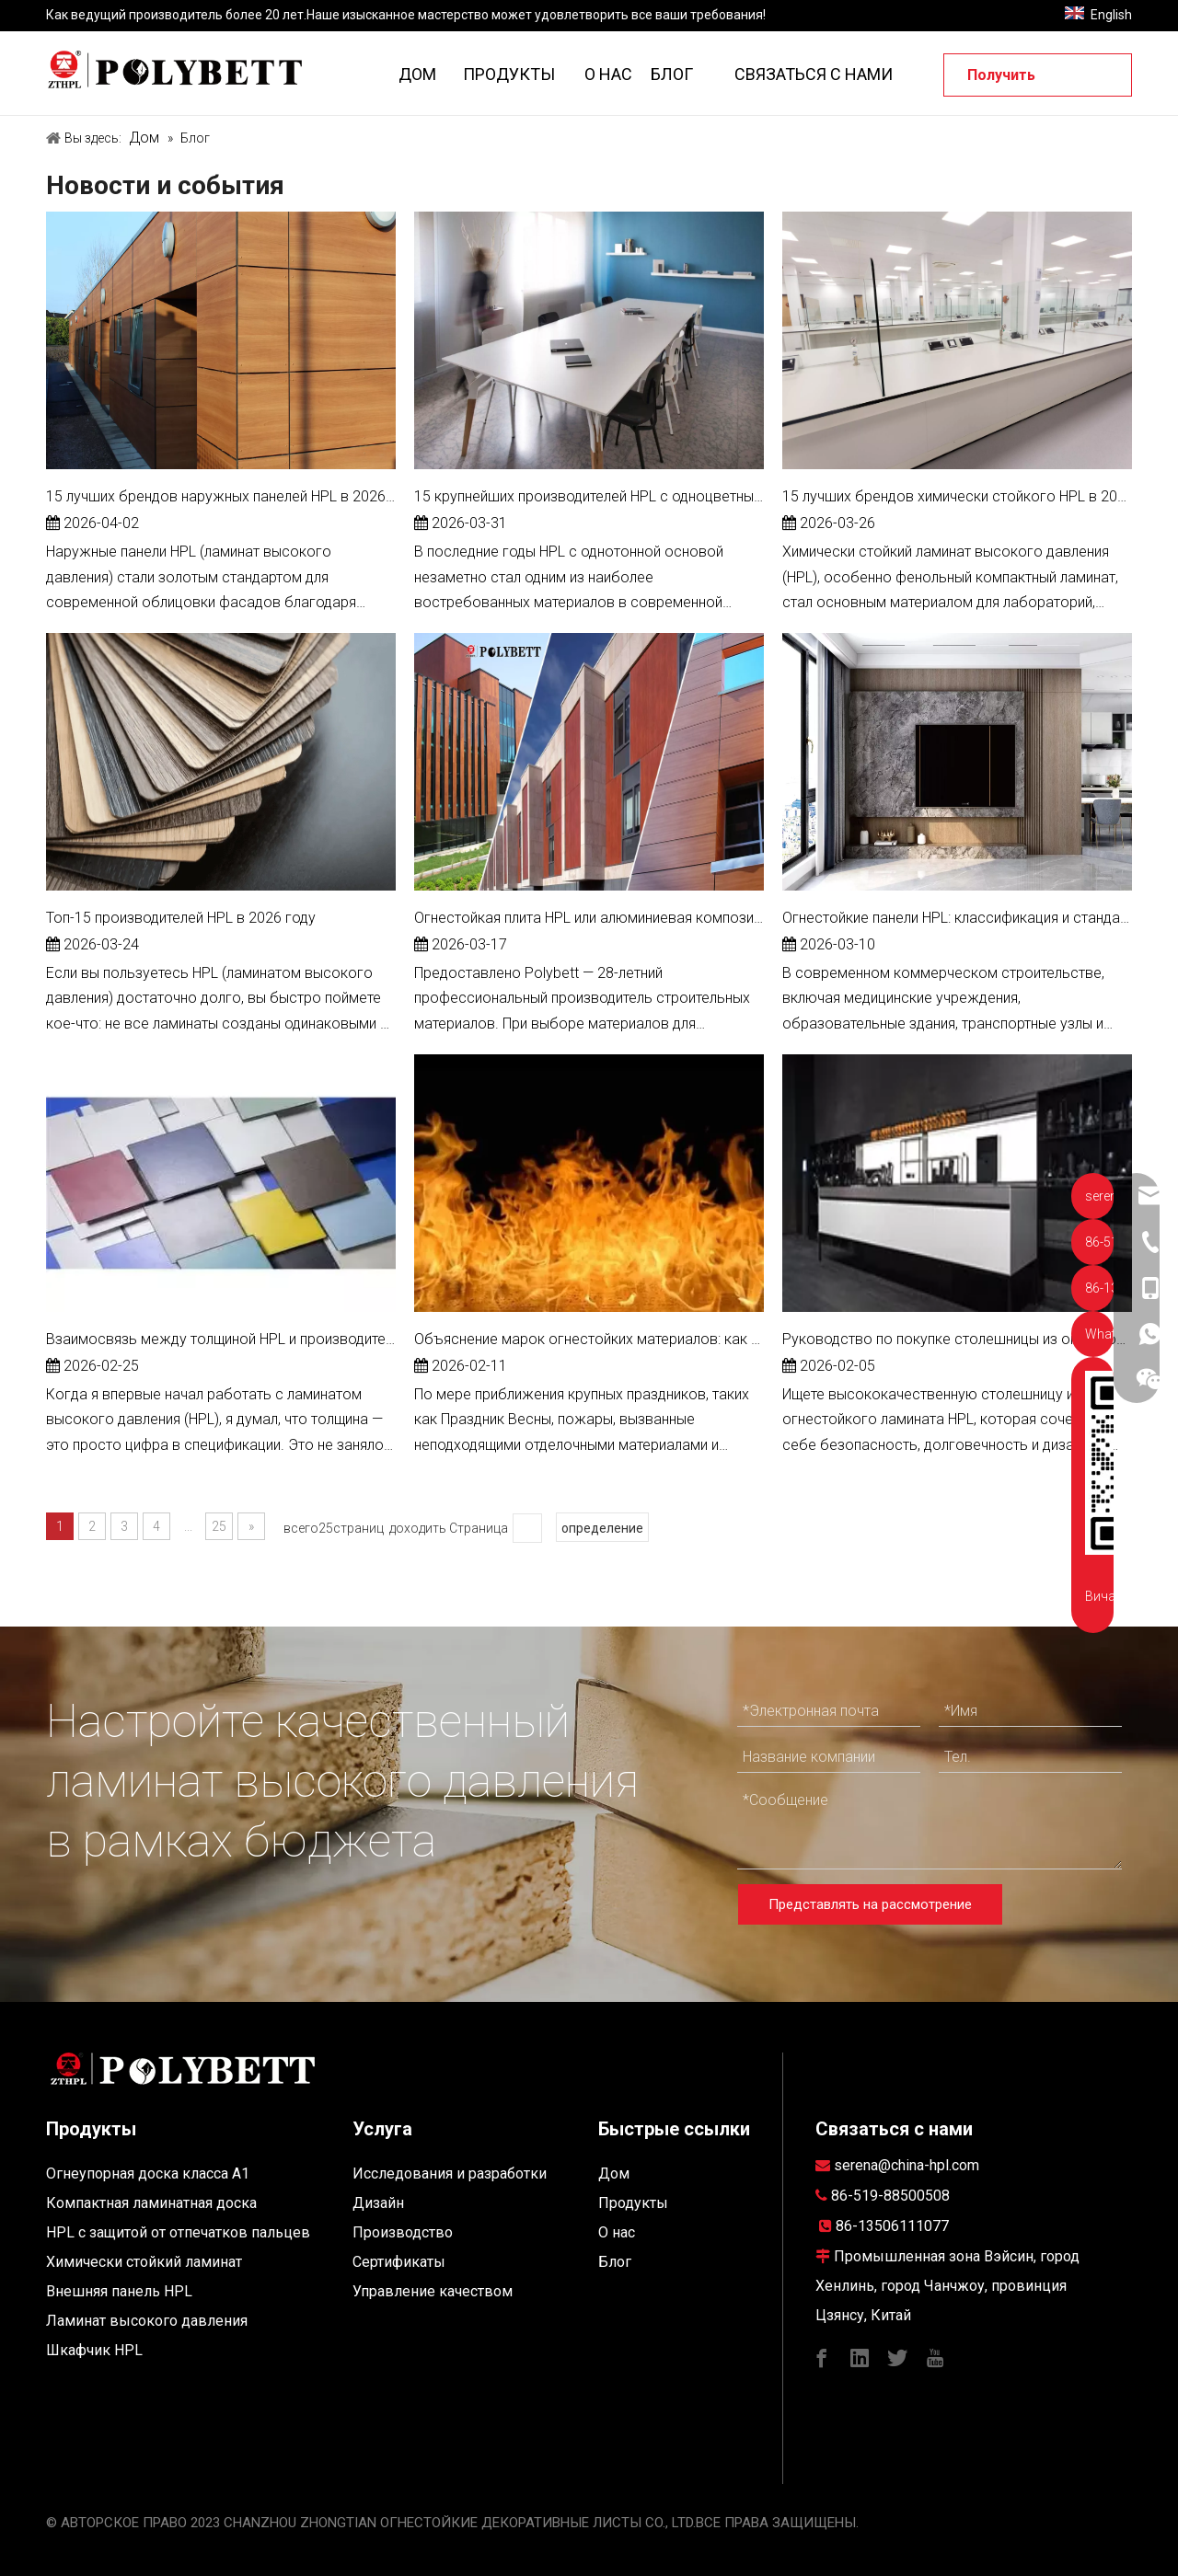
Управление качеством (432, 2291)
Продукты (633, 2203)
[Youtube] (935, 2356)
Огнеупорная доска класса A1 (147, 2173)
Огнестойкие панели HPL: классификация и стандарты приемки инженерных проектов (957, 917)
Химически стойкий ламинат (144, 2262)
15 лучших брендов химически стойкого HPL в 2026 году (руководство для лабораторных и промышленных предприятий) (957, 496)
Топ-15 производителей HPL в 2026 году (181, 917)
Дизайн (378, 2203)
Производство (402, 2232)
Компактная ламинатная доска (151, 2203)
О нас (616, 2232)
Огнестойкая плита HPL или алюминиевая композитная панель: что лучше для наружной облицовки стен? (589, 917)
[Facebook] (822, 2356)
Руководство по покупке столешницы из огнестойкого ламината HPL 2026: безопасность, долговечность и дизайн (957, 1339)
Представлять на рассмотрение (870, 1904)
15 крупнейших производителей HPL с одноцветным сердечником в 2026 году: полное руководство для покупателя (589, 496)
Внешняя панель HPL (119, 2291)
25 (219, 1526)
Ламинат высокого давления (147, 2320)
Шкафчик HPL (94, 2350)
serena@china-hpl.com (906, 2165)
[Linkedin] (860, 2356)
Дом (613, 2173)
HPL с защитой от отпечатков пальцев (178, 2232)
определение (602, 1528)
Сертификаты (398, 2262)
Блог (614, 2262)
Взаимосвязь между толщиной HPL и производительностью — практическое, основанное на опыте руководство (221, 1339)
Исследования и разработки (449, 2173)
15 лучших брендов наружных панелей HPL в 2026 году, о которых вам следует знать (221, 496)
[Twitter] (897, 2356)
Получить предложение (1017, 81)
